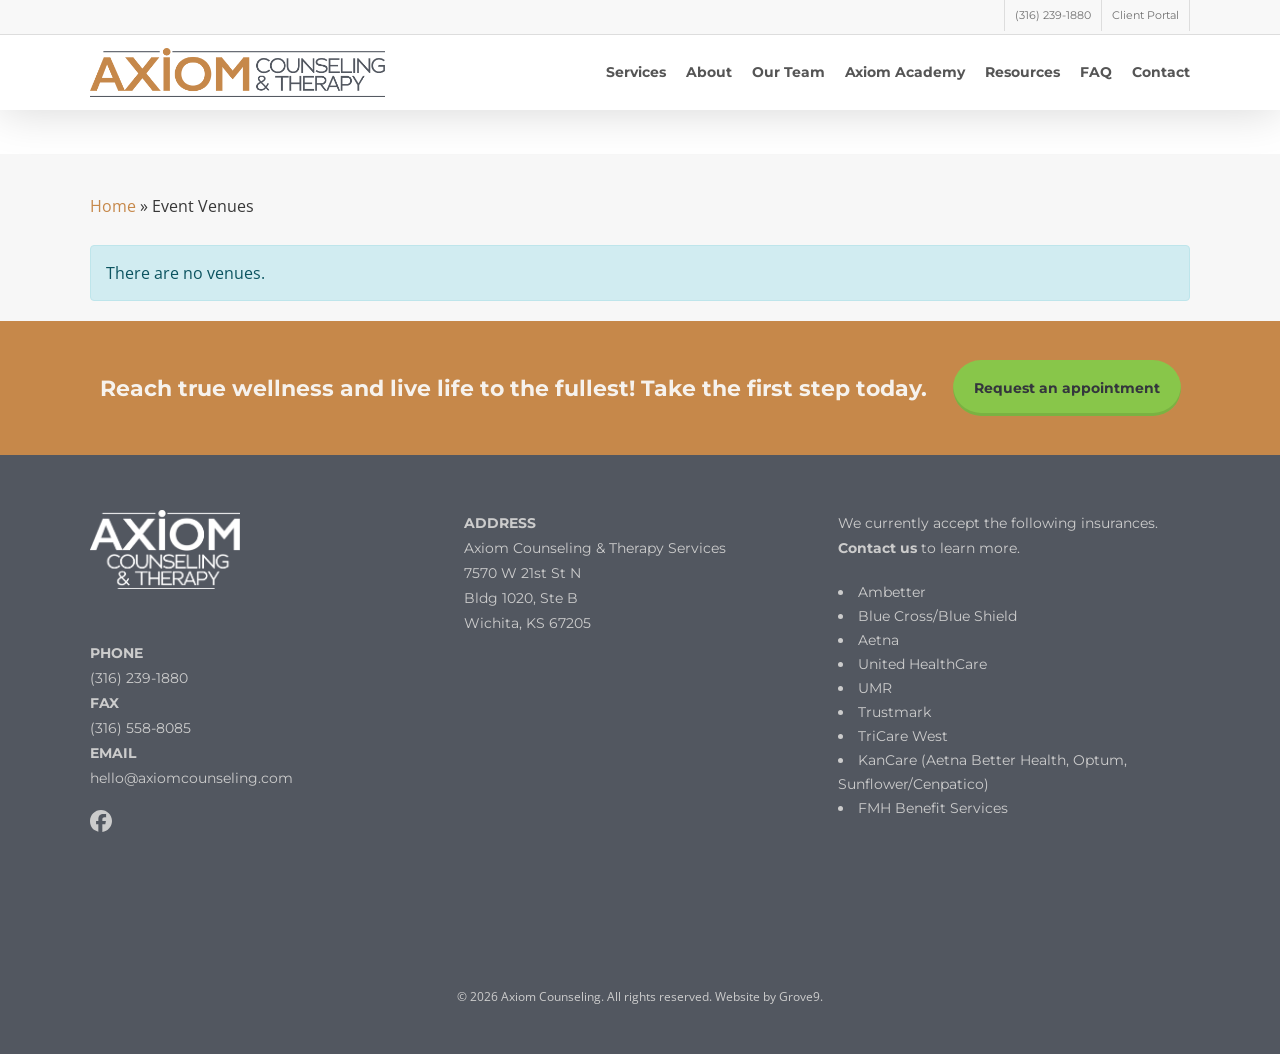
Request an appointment (1067, 388)
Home (113, 206)
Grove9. (801, 996)
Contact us (877, 548)
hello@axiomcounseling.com (191, 778)
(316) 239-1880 (139, 678)
